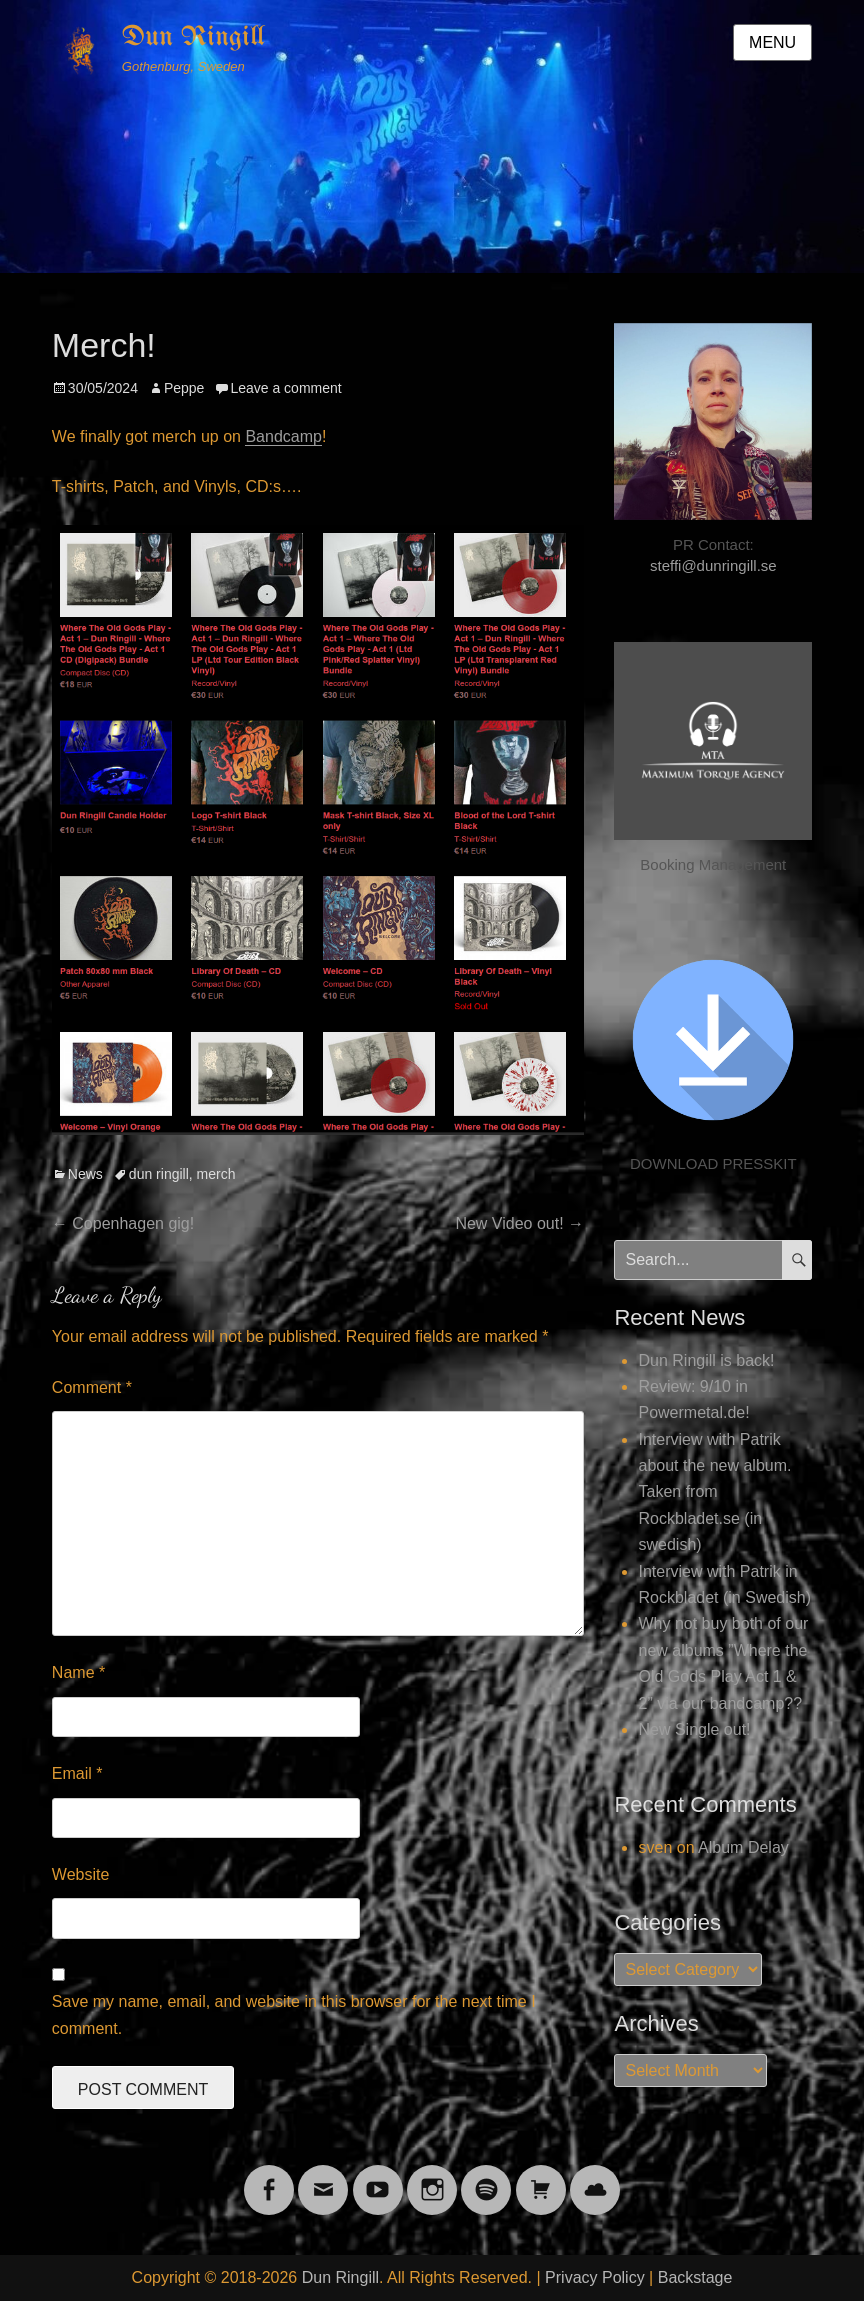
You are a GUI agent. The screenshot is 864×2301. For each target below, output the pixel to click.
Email (77, 1773)
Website (81, 1874)
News (85, 1174)
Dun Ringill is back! (706, 1360)
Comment (92, 1387)
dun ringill (159, 1174)
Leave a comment (285, 388)
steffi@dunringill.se (713, 565)
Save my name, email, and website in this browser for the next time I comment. (294, 2014)
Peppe (184, 388)
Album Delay (743, 1847)
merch (216, 1174)
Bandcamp (283, 436)
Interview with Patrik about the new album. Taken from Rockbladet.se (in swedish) (714, 1492)
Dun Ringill (193, 37)
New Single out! (694, 1729)
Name (78, 1672)
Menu (772, 42)
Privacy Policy (595, 2277)
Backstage (695, 2277)
